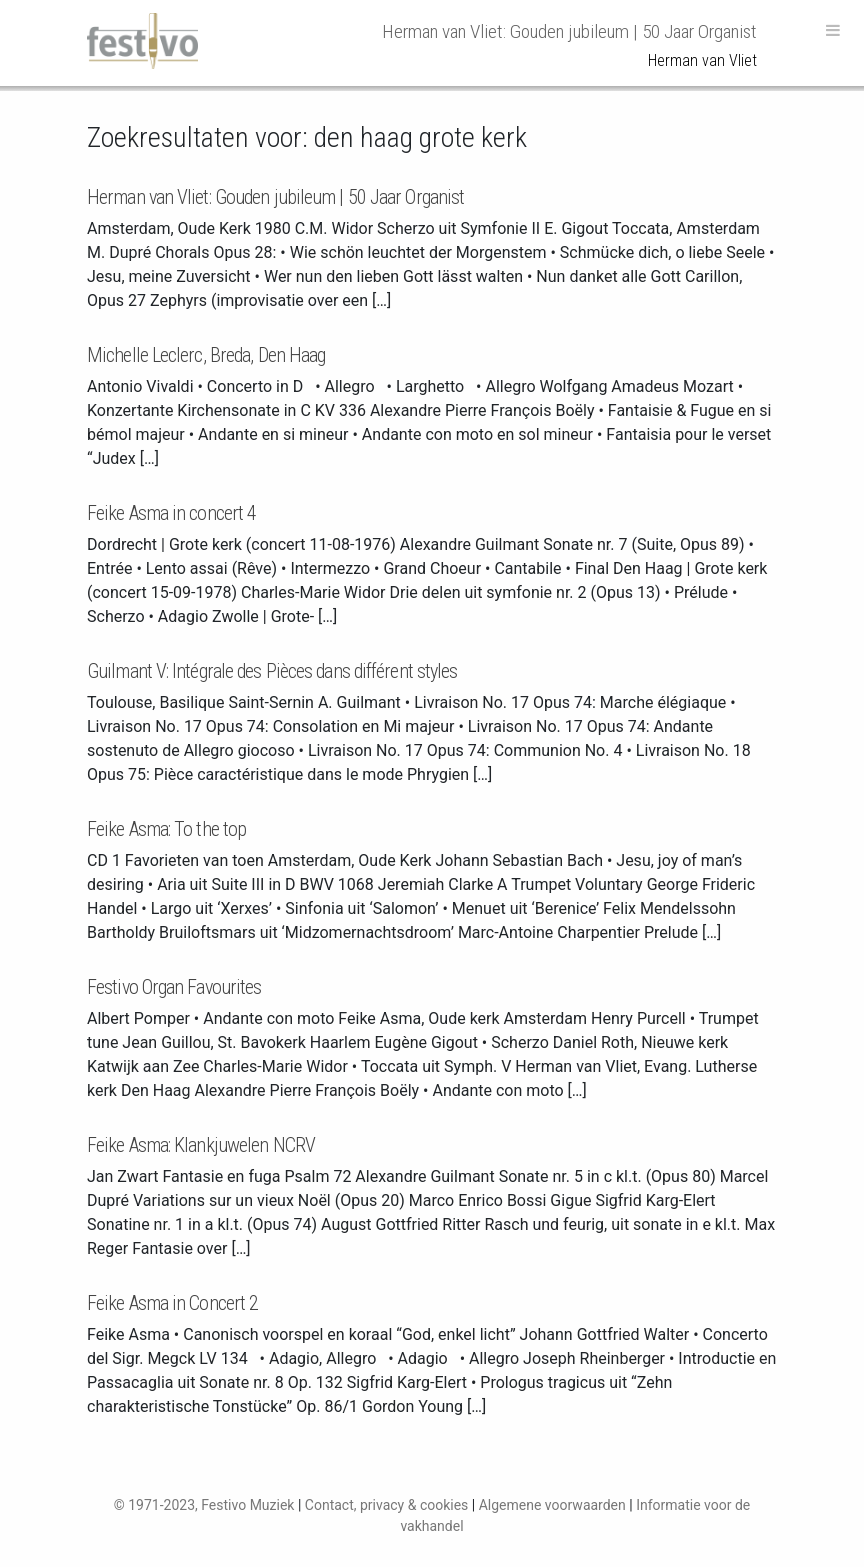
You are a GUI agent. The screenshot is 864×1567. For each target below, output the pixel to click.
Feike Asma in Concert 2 (172, 1303)
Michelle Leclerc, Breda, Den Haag (206, 355)
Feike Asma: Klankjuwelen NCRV (201, 1145)
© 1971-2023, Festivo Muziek (204, 1505)
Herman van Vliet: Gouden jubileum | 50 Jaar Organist (275, 197)
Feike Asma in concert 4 (171, 513)
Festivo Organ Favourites (174, 987)
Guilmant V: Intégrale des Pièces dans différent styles (272, 671)
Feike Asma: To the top (166, 829)
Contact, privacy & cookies (387, 1505)
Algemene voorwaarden (552, 1505)
